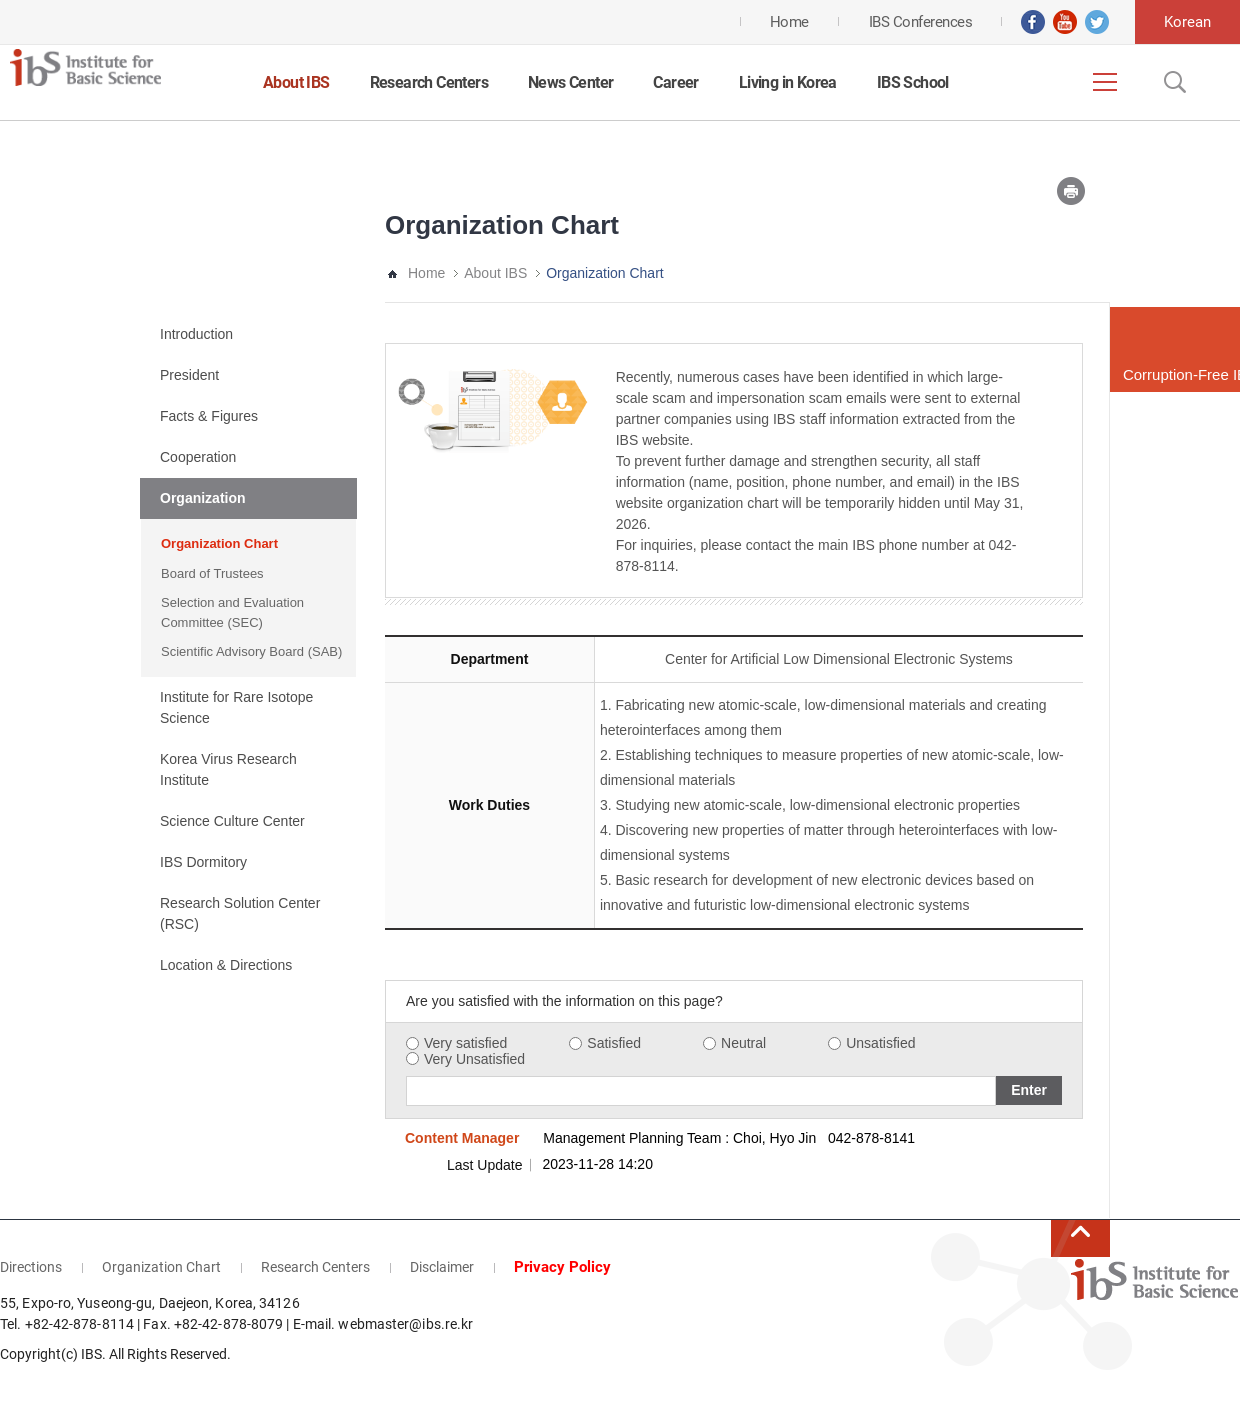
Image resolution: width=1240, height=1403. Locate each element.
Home (426, 273)
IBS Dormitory (203, 862)
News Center (570, 82)
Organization (203, 498)
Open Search (1173, 82)
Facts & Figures (209, 416)
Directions (31, 1267)
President (189, 375)
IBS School (913, 82)
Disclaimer (442, 1267)
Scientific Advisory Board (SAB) (251, 651)
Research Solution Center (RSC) (240, 913)
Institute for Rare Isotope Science (236, 707)
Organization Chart (219, 543)
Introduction (196, 334)
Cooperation (198, 457)
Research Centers (429, 82)
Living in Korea (788, 82)
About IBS (296, 82)
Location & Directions (226, 965)
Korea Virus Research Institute (228, 769)
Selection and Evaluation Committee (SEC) (232, 612)
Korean (1187, 22)
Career (675, 82)
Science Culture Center (232, 821)
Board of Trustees (212, 573)
